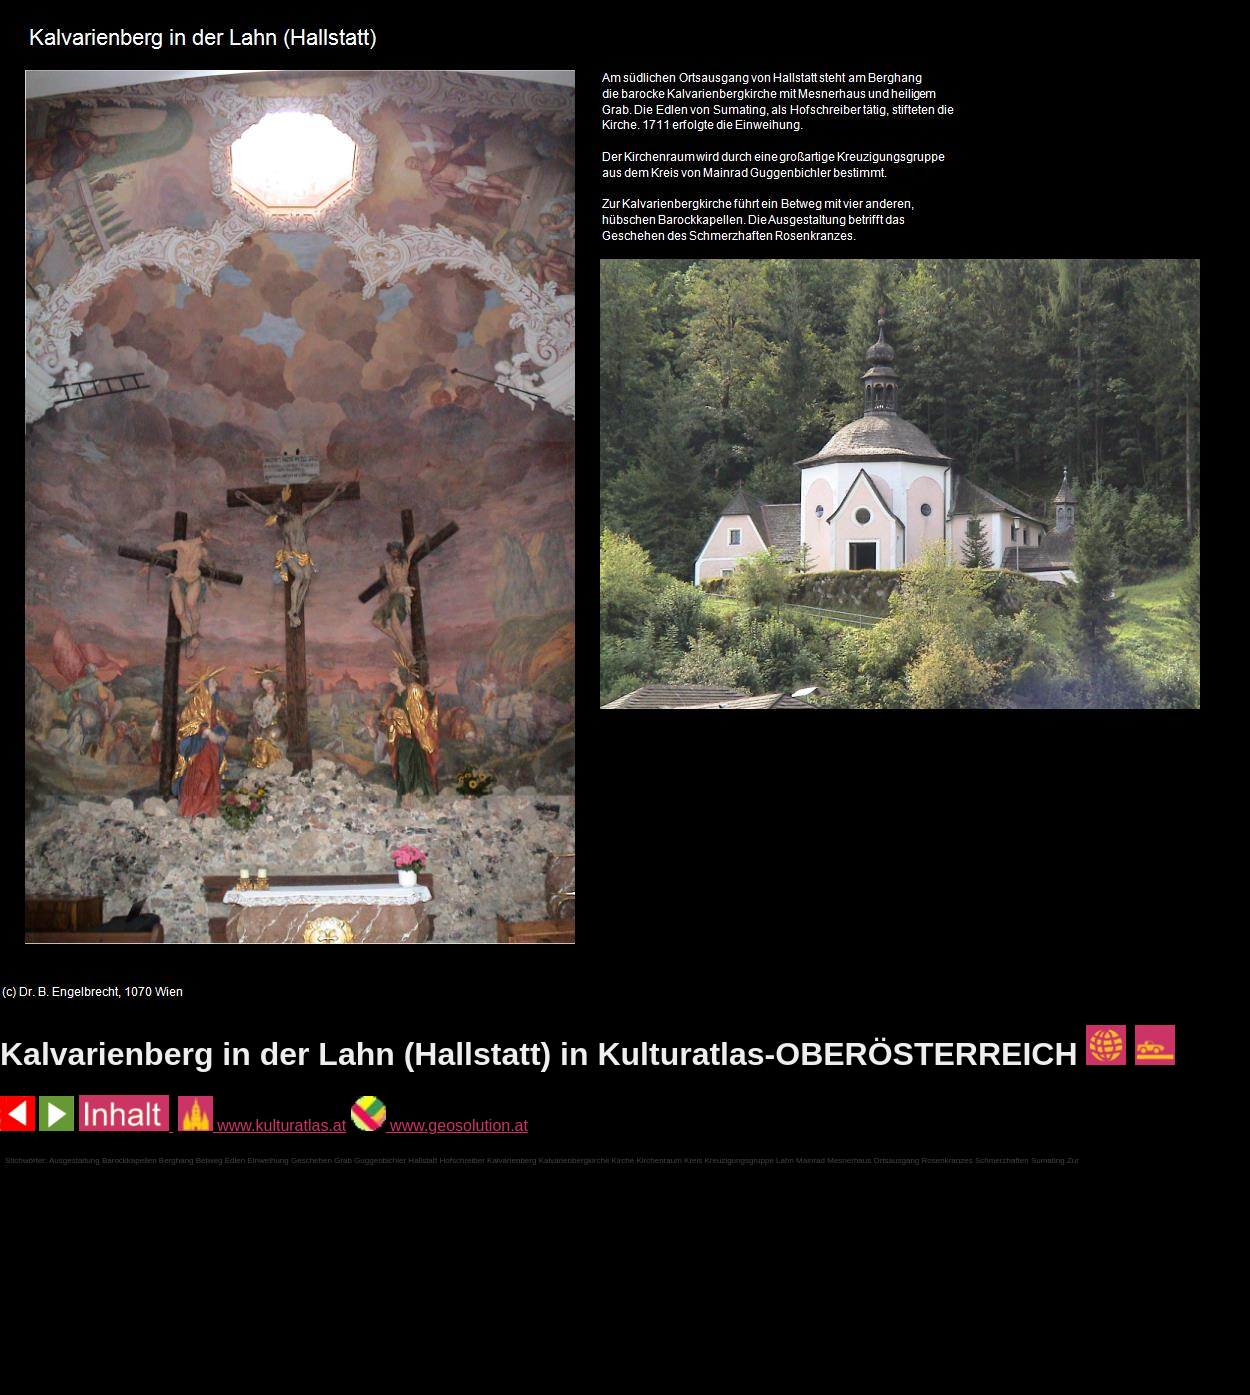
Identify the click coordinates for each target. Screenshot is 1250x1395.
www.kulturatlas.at (262, 1125)
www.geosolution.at (439, 1125)
